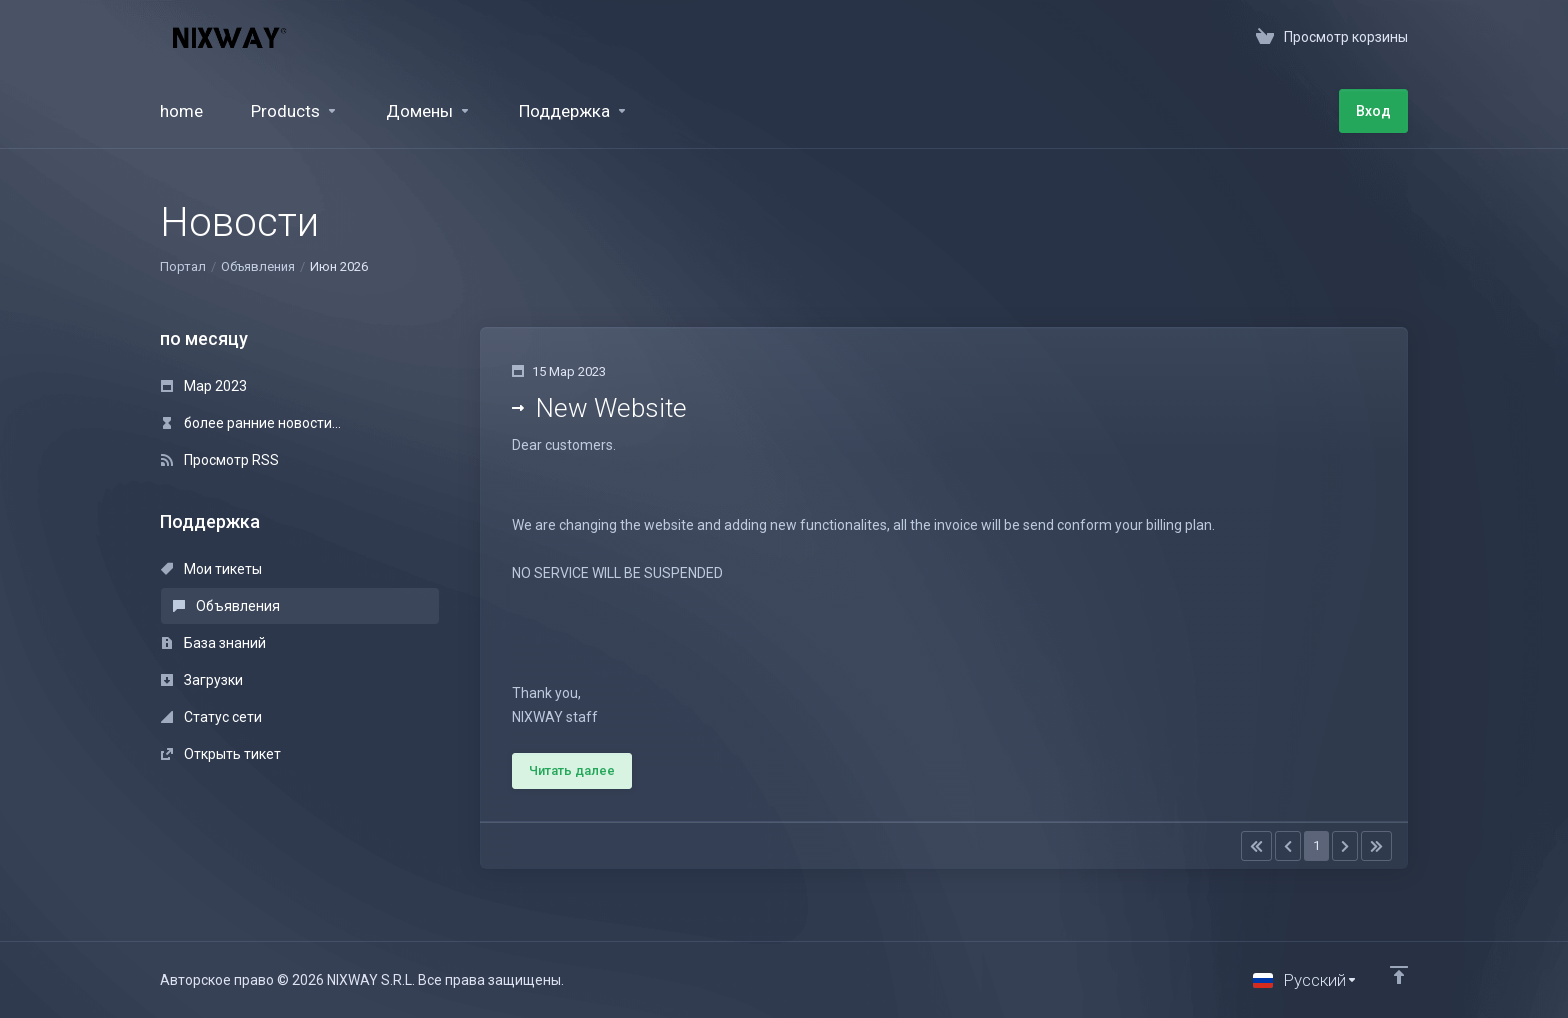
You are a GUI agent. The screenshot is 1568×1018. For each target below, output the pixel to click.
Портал (183, 266)
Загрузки (202, 680)
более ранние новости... (251, 423)
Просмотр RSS (220, 460)
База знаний (213, 643)
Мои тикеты (211, 569)
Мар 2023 (204, 386)
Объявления (258, 266)
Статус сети (211, 717)
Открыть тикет (221, 754)
